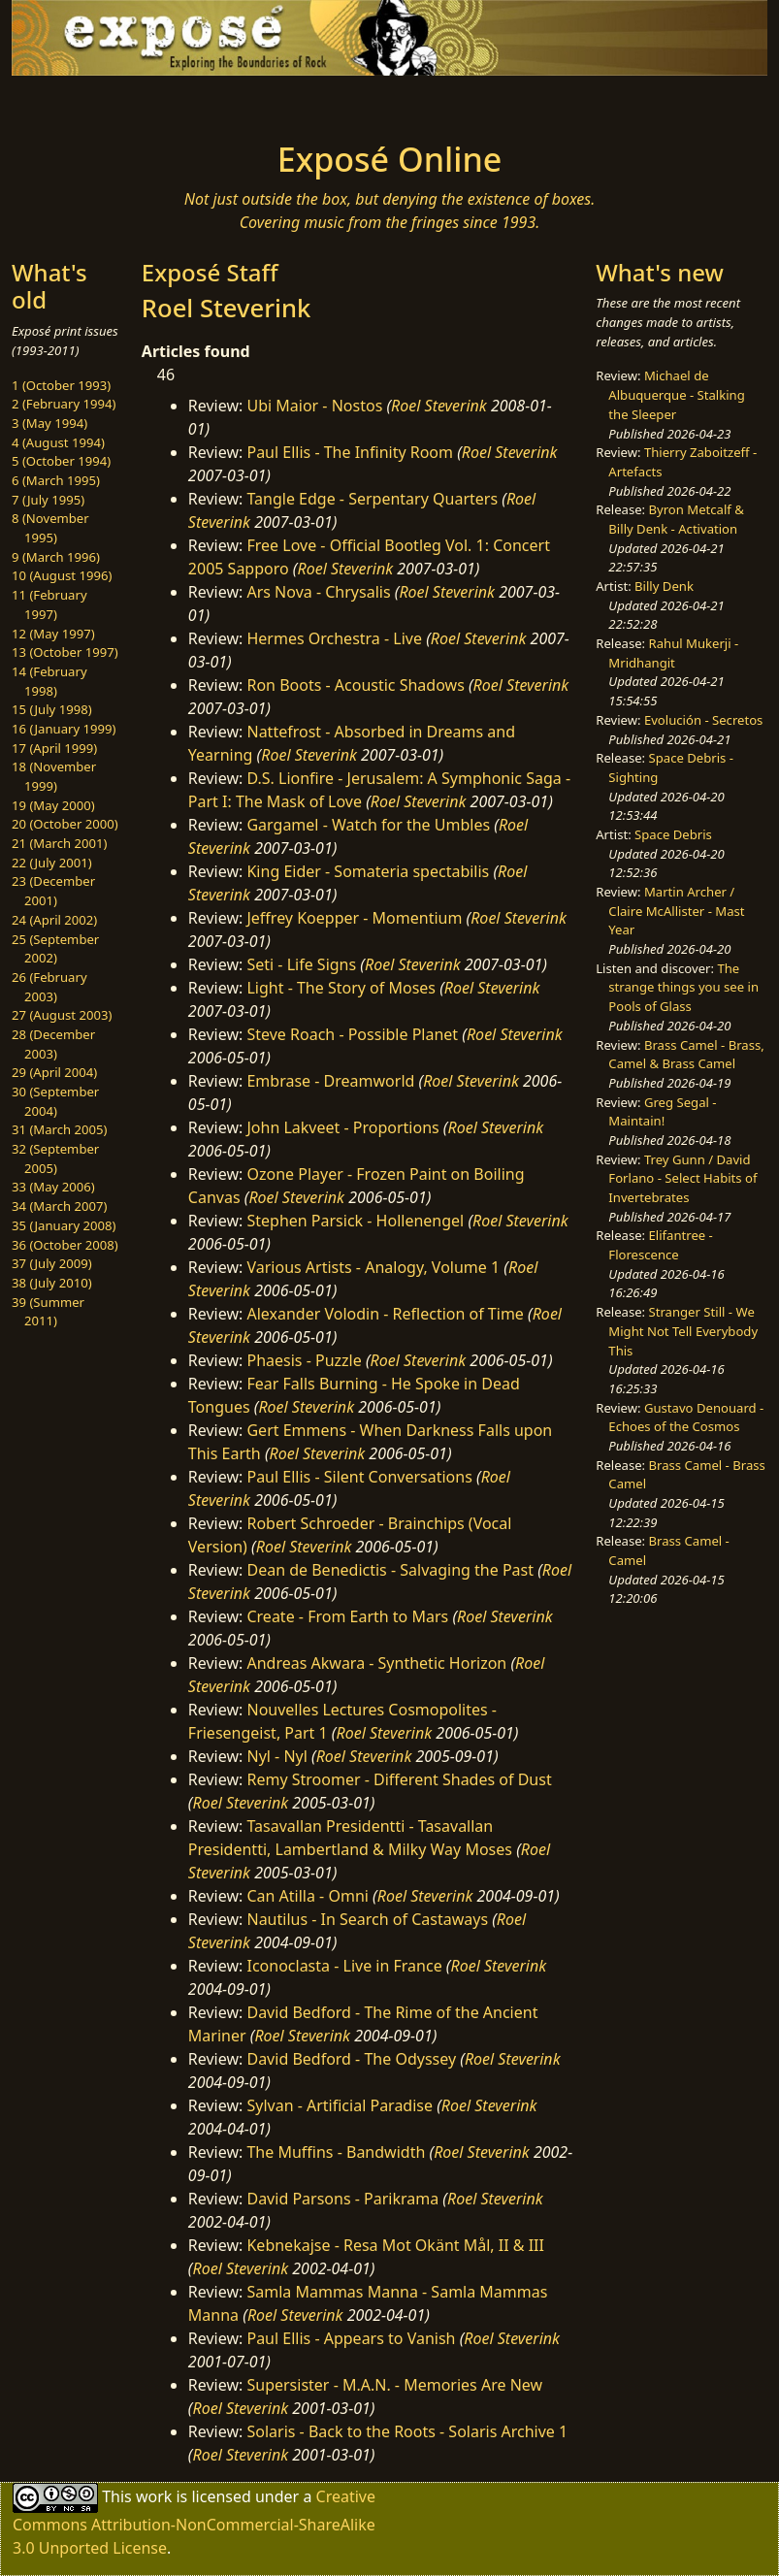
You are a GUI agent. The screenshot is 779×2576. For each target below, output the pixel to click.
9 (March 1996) (56, 557)
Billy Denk (664, 586)
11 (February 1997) (49, 604)
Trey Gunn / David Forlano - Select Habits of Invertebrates (682, 1178)
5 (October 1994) (61, 461)
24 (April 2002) (54, 920)
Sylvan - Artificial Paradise (339, 2105)
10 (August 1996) (62, 575)
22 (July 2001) (52, 862)
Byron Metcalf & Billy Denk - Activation (676, 519)
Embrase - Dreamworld (330, 1081)
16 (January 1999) (63, 728)
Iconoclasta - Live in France (343, 1965)
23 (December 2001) (53, 890)
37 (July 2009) (52, 1263)
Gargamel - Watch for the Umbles (368, 824)
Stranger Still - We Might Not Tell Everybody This (683, 1330)
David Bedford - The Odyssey (351, 2059)
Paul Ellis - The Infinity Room (349, 452)
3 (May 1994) (49, 423)
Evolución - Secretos (703, 720)
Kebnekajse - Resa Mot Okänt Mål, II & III (394, 2245)
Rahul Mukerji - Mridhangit (673, 653)
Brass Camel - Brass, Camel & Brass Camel (685, 1054)
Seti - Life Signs (301, 964)
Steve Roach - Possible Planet (352, 1034)
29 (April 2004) (54, 1072)
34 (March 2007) (59, 1206)
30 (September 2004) (55, 1101)
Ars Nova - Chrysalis (318, 592)
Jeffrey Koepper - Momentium (354, 918)
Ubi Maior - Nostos (314, 405)
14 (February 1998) (49, 681)
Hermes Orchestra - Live (334, 638)
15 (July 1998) (52, 709)
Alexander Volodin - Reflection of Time (384, 1313)
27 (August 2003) (62, 1015)
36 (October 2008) (65, 1245)
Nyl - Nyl (276, 1756)
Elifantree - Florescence (660, 1244)
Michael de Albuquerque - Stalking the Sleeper (676, 394)
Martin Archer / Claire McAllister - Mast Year (676, 910)
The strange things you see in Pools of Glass (683, 987)
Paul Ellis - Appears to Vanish (350, 2338)
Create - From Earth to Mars (347, 1616)
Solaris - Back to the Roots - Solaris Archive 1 (407, 2431)
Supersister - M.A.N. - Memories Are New (394, 2385)
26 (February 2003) (49, 986)
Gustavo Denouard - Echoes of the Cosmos (685, 1417)
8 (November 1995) (50, 527)
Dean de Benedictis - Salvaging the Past (390, 1570)
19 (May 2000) (53, 805)
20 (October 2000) (65, 823)
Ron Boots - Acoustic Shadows (355, 685)
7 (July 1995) (48, 499)
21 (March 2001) (59, 843)
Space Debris (673, 834)
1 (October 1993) (61, 385)
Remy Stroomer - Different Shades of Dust (398, 1779)
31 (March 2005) (59, 1129)
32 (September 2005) (55, 1158)
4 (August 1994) (58, 442)
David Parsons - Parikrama (342, 2198)
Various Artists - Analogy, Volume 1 (373, 1267)
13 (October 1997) (65, 652)
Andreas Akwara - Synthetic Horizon (376, 1663)
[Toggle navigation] (91, 102)
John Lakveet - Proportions (342, 1127)
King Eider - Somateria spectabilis (367, 871)
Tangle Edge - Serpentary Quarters (372, 498)
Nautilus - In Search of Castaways (367, 1919)
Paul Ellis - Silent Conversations (358, 1476)
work (154, 2496)
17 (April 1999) (54, 748)
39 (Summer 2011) (48, 1311)
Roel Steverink (439, 405)
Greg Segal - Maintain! (662, 1111)
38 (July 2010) (52, 1282)
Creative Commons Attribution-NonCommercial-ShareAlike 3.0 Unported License (194, 2522)
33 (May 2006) (53, 1186)
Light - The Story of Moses (341, 987)
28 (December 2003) (53, 1044)
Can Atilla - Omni (307, 1896)
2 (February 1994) (63, 403)
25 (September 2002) (55, 948)
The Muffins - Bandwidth (335, 2152)
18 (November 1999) (54, 776)
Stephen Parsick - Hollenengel (355, 1220)
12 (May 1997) (53, 633)
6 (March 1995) (56, 480)
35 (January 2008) (63, 1225)
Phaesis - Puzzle (303, 1360)
